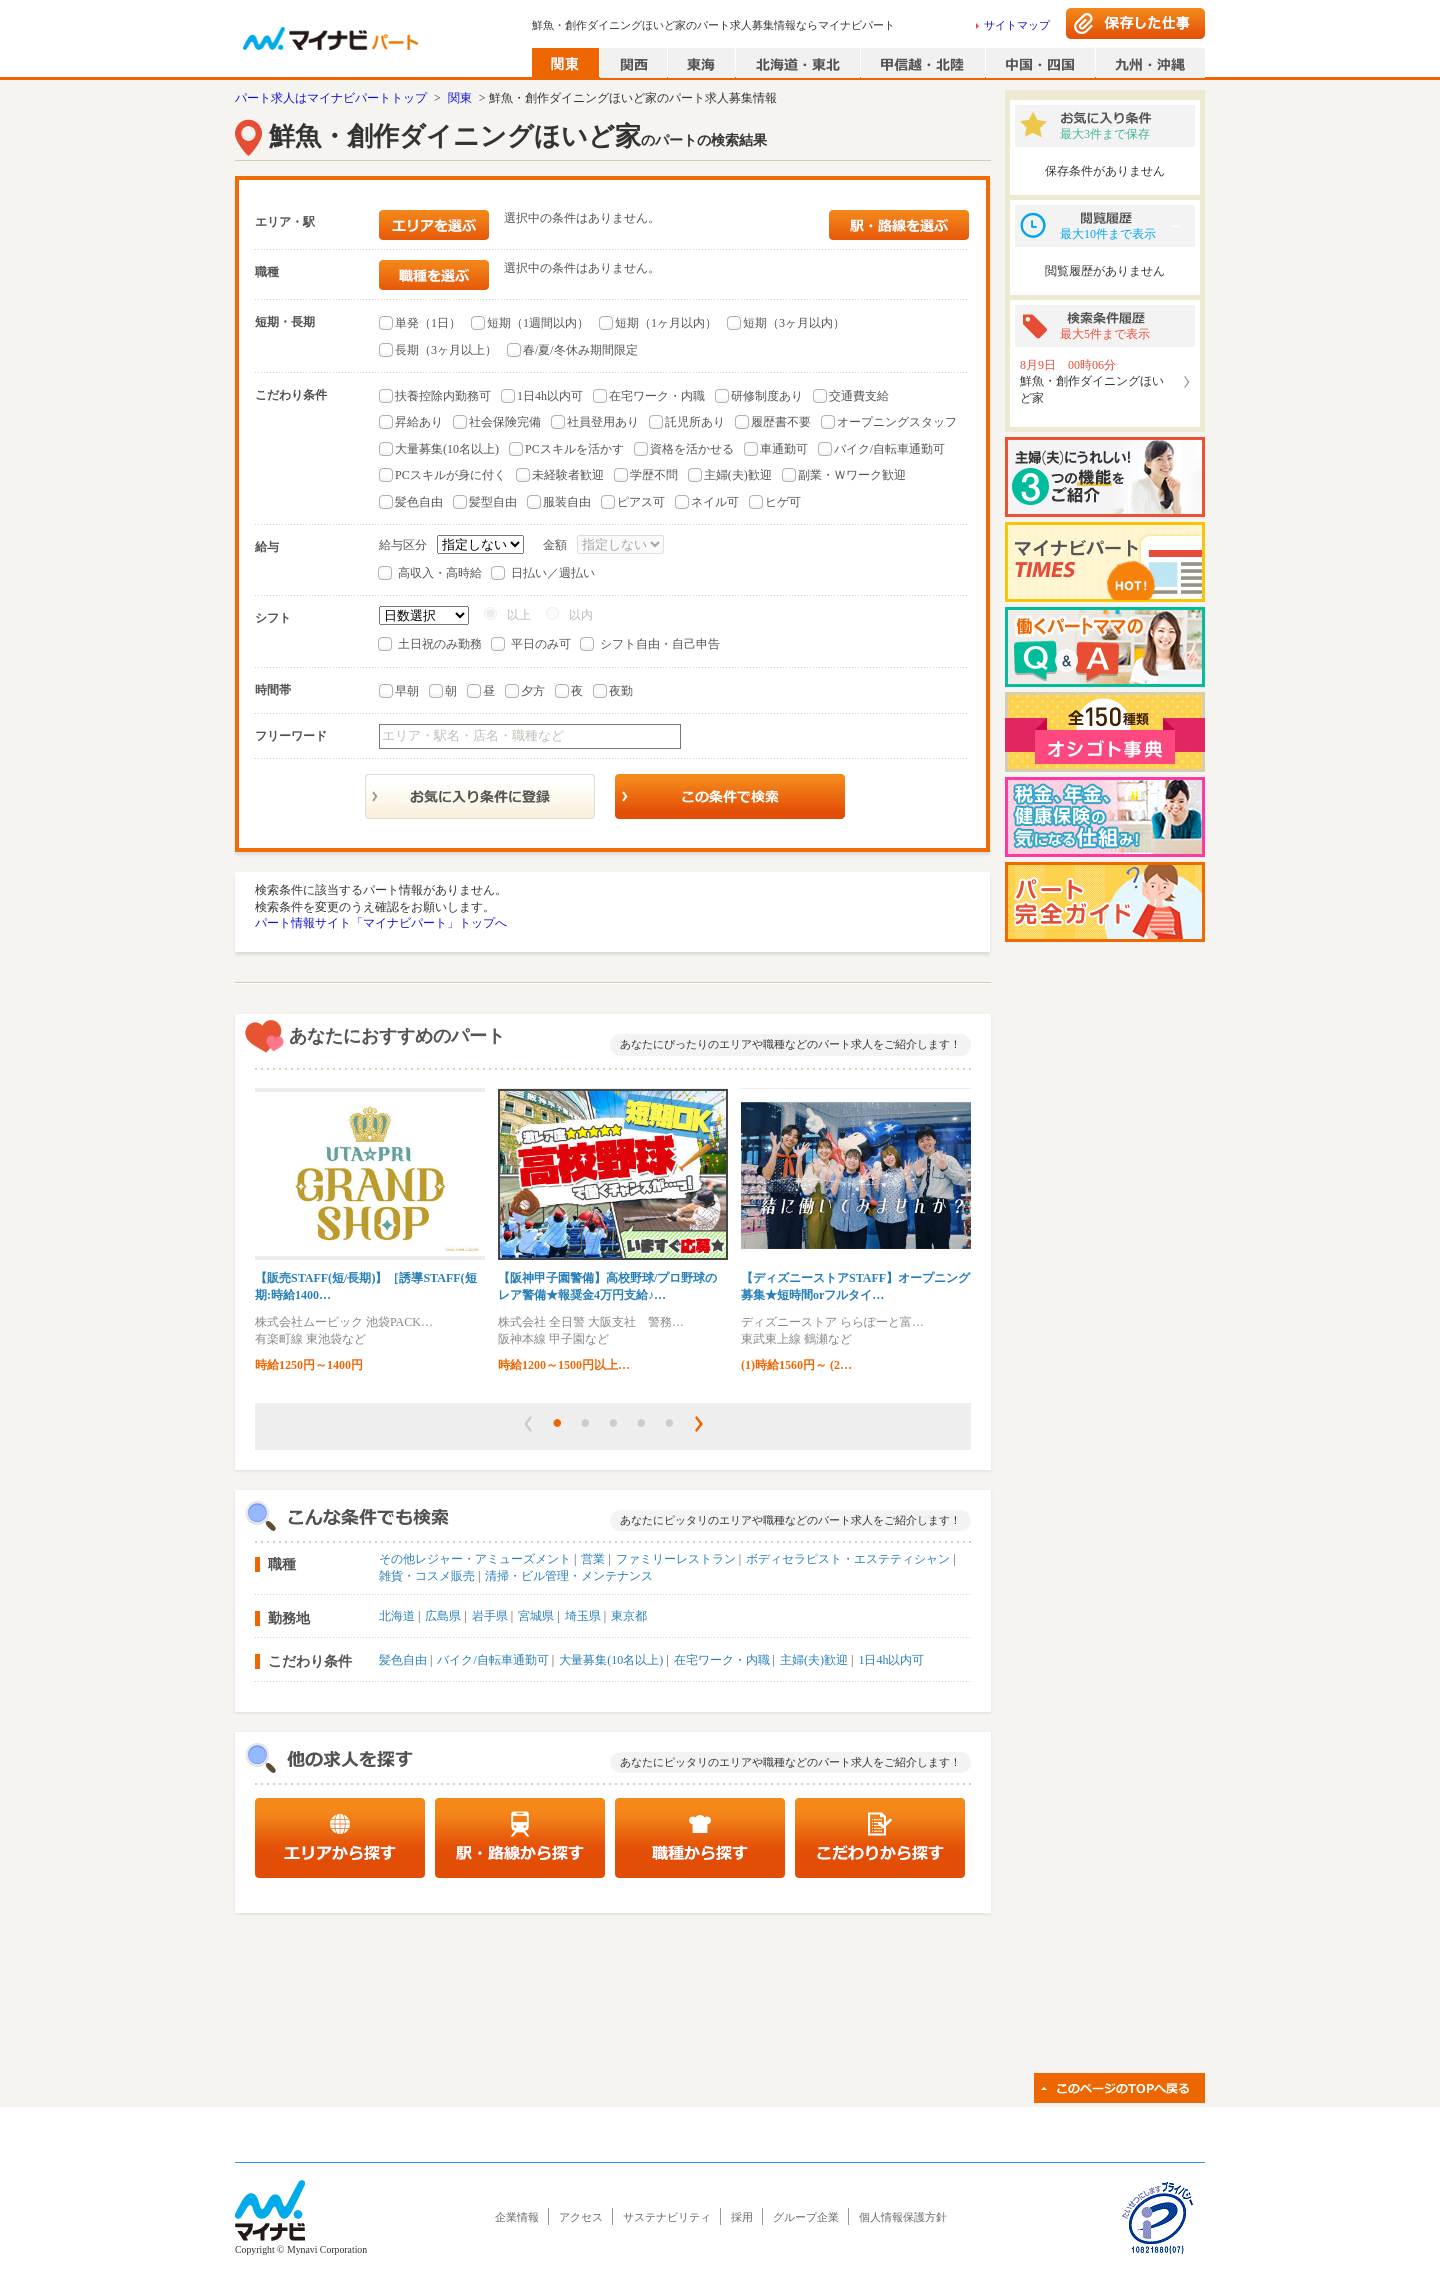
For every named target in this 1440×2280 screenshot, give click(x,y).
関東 (460, 98)
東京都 (629, 1616)
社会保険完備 (505, 422)
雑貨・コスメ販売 (427, 1576)
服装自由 (567, 502)
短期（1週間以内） (538, 323)
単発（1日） (428, 323)
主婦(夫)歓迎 (738, 475)
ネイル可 (715, 502)
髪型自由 (493, 502)
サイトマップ (1017, 25)
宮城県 (536, 1616)
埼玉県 (583, 1616)
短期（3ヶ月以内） (794, 323)
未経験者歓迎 (568, 475)
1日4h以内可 (550, 396)
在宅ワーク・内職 (657, 396)
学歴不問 (654, 475)
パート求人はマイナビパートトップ (331, 98)
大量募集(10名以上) (447, 449)
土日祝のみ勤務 (440, 644)
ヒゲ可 (783, 502)
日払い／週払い (553, 573)
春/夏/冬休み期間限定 (580, 350)
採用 (742, 2217)
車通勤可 (784, 449)
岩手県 (490, 1616)
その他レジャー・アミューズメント (475, 1559)
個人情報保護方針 (903, 2217)
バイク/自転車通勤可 (889, 449)
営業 (593, 1559)
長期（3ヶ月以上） (446, 350)
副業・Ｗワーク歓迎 (852, 475)
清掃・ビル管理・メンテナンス (569, 1576)
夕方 (533, 691)
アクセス (581, 2217)
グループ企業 (806, 2217)
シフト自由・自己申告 (660, 644)
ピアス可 (641, 502)
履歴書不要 (781, 422)
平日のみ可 (541, 644)
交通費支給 (859, 396)
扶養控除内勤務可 (443, 396)
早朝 (407, 691)
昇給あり (419, 422)
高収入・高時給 (440, 573)
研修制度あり (767, 396)
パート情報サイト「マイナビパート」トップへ (381, 923)
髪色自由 (419, 502)
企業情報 (517, 2217)
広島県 (443, 1616)
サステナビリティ (667, 2217)
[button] (528, 1424)
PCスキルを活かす (574, 449)
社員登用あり (603, 422)
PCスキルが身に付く (450, 475)
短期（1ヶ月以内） (666, 323)
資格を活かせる (692, 449)
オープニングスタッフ (897, 422)
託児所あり (695, 422)
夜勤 (621, 691)
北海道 (397, 1616)
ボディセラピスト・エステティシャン (848, 1559)
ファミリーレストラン (676, 1559)
